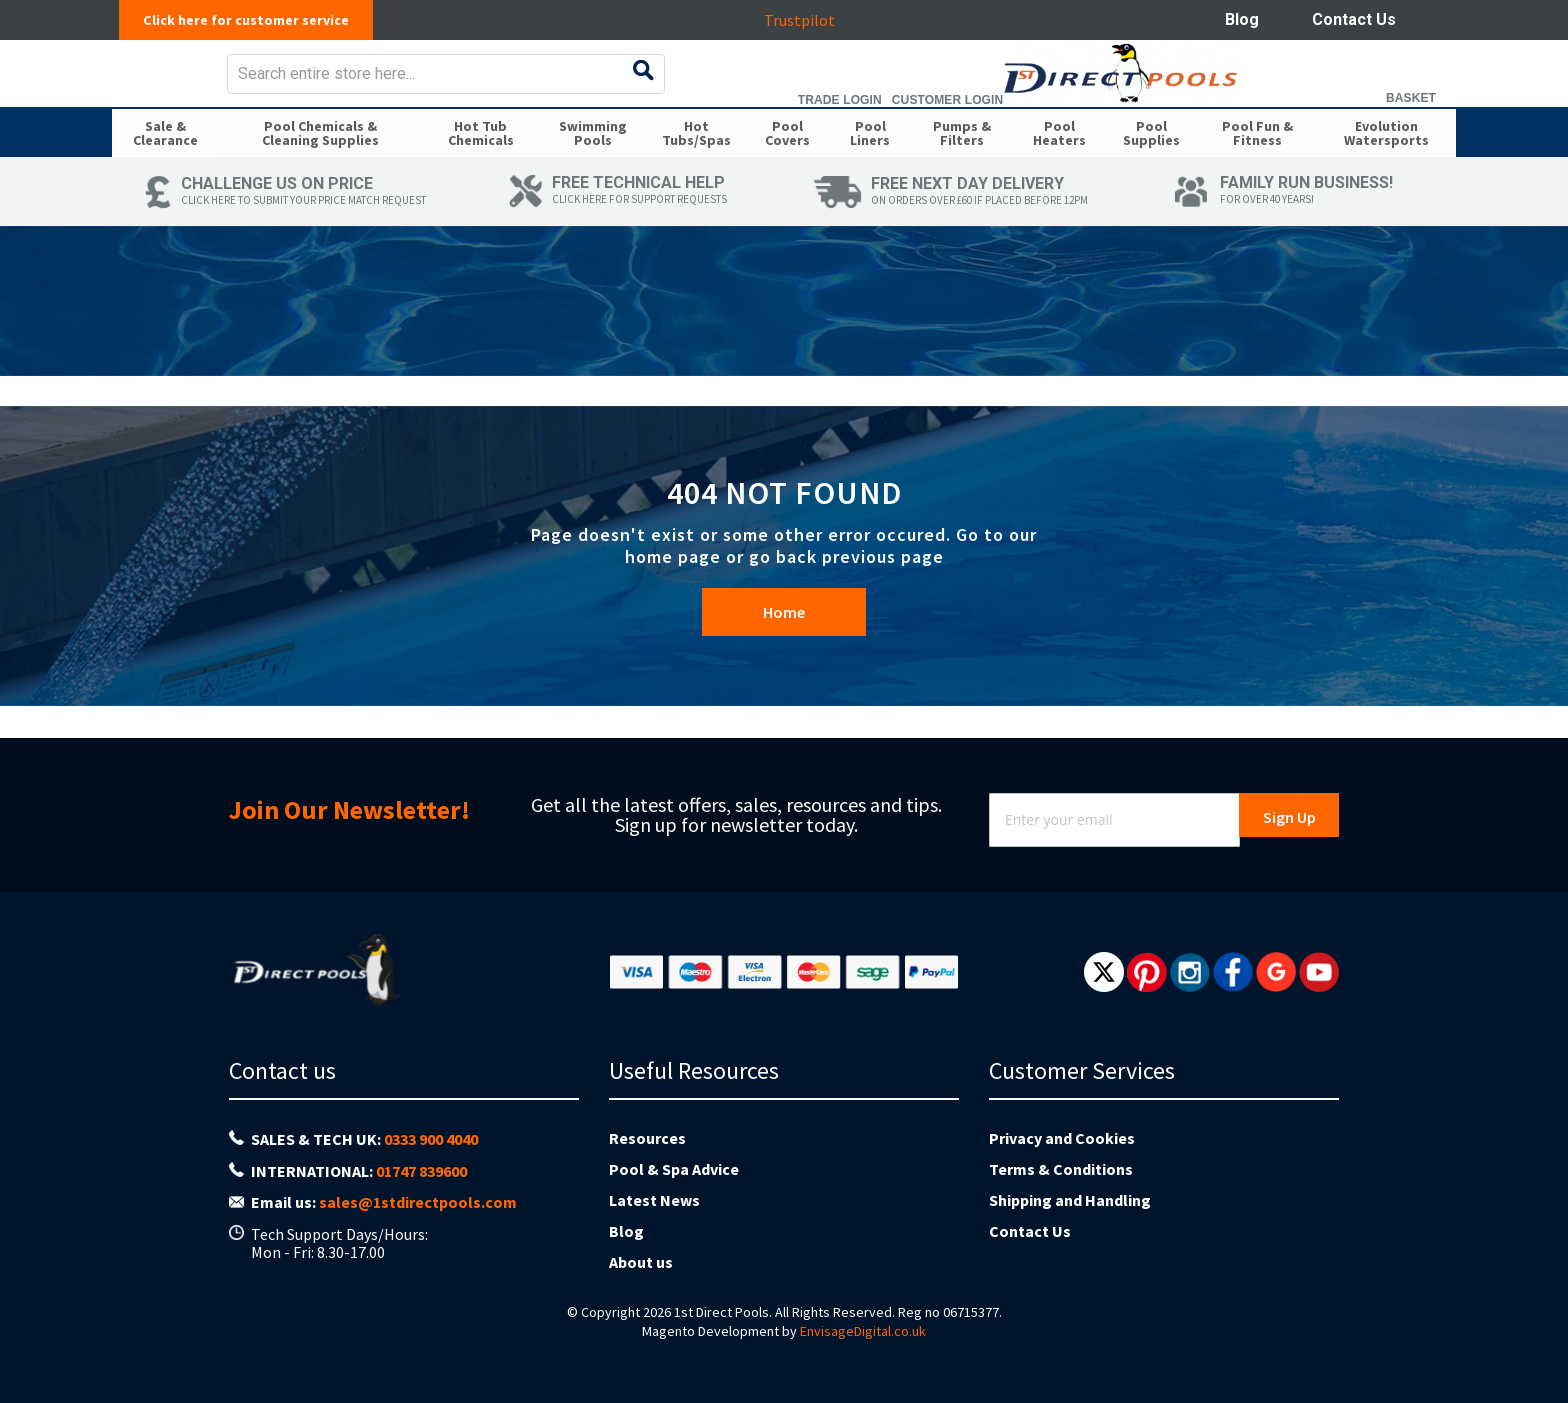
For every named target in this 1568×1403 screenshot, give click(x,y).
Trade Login (1197, 114)
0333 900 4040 (431, 1139)
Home (784, 654)
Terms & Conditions (1061, 1169)
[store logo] (270, 87)
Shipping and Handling (1070, 1200)
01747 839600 (421, 1171)
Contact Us (1354, 19)
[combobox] (819, 88)
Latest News (654, 1200)
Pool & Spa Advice (674, 1169)
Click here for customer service (256, 20)
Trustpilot (809, 20)
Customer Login (1304, 114)
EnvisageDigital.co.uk (863, 1331)
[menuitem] (165, 168)
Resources (647, 1138)
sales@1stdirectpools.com (418, 1202)
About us (641, 1262)
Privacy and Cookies (1062, 1138)
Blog (1242, 19)
